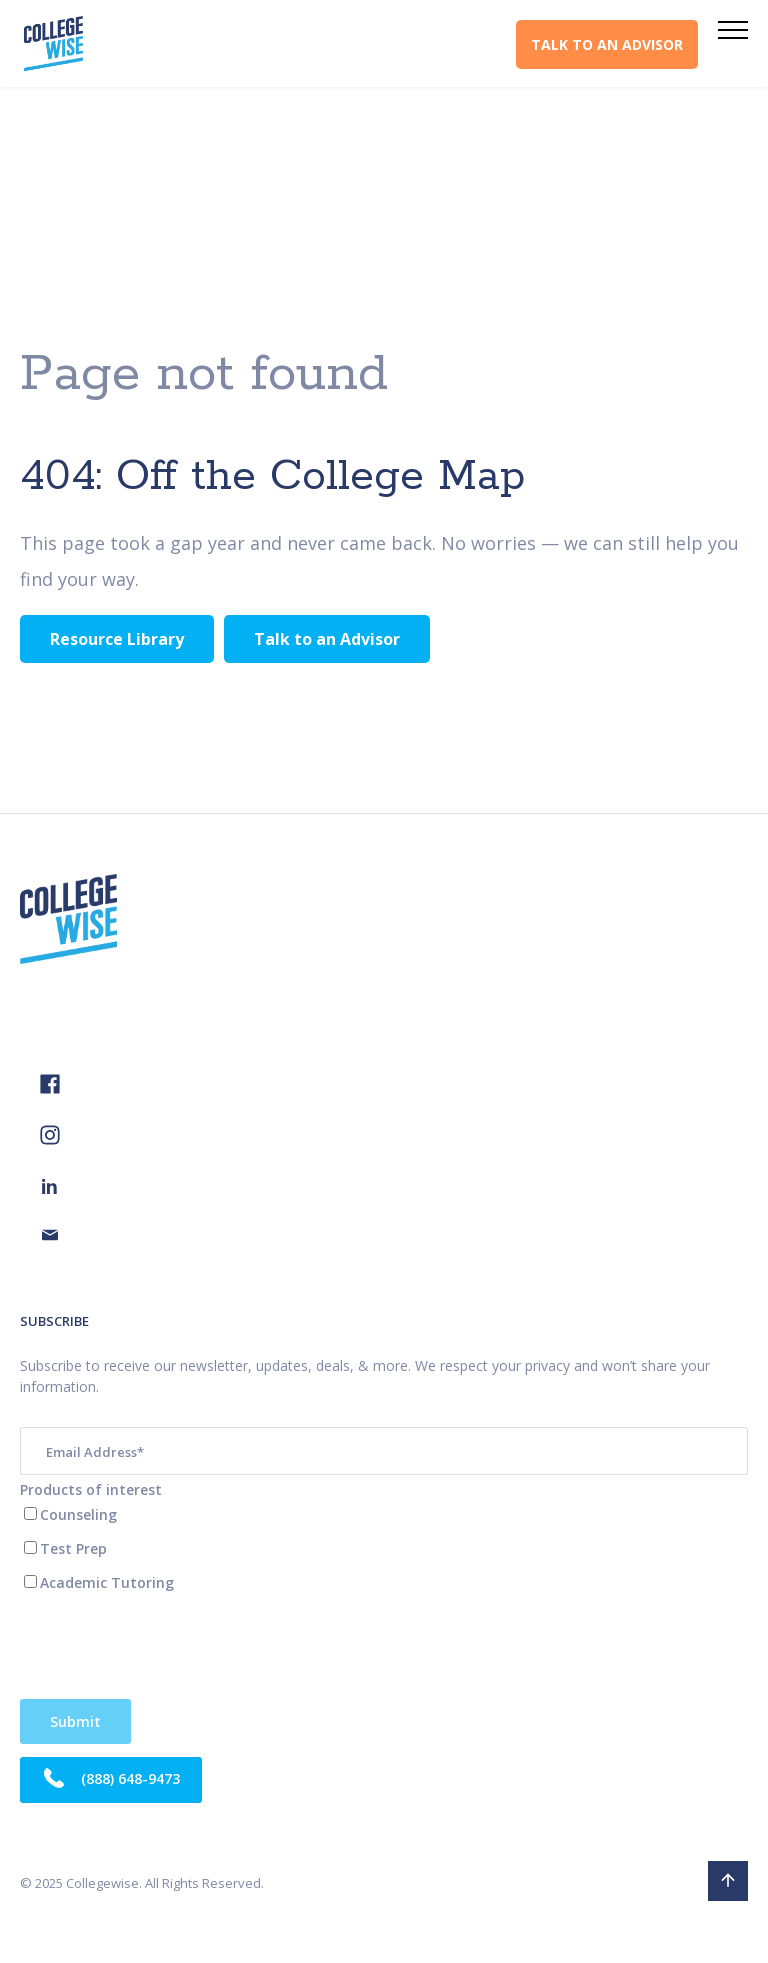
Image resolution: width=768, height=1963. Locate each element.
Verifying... (75, 1721)
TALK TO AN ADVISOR (607, 44)
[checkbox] (384, 1548)
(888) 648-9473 (111, 1780)
